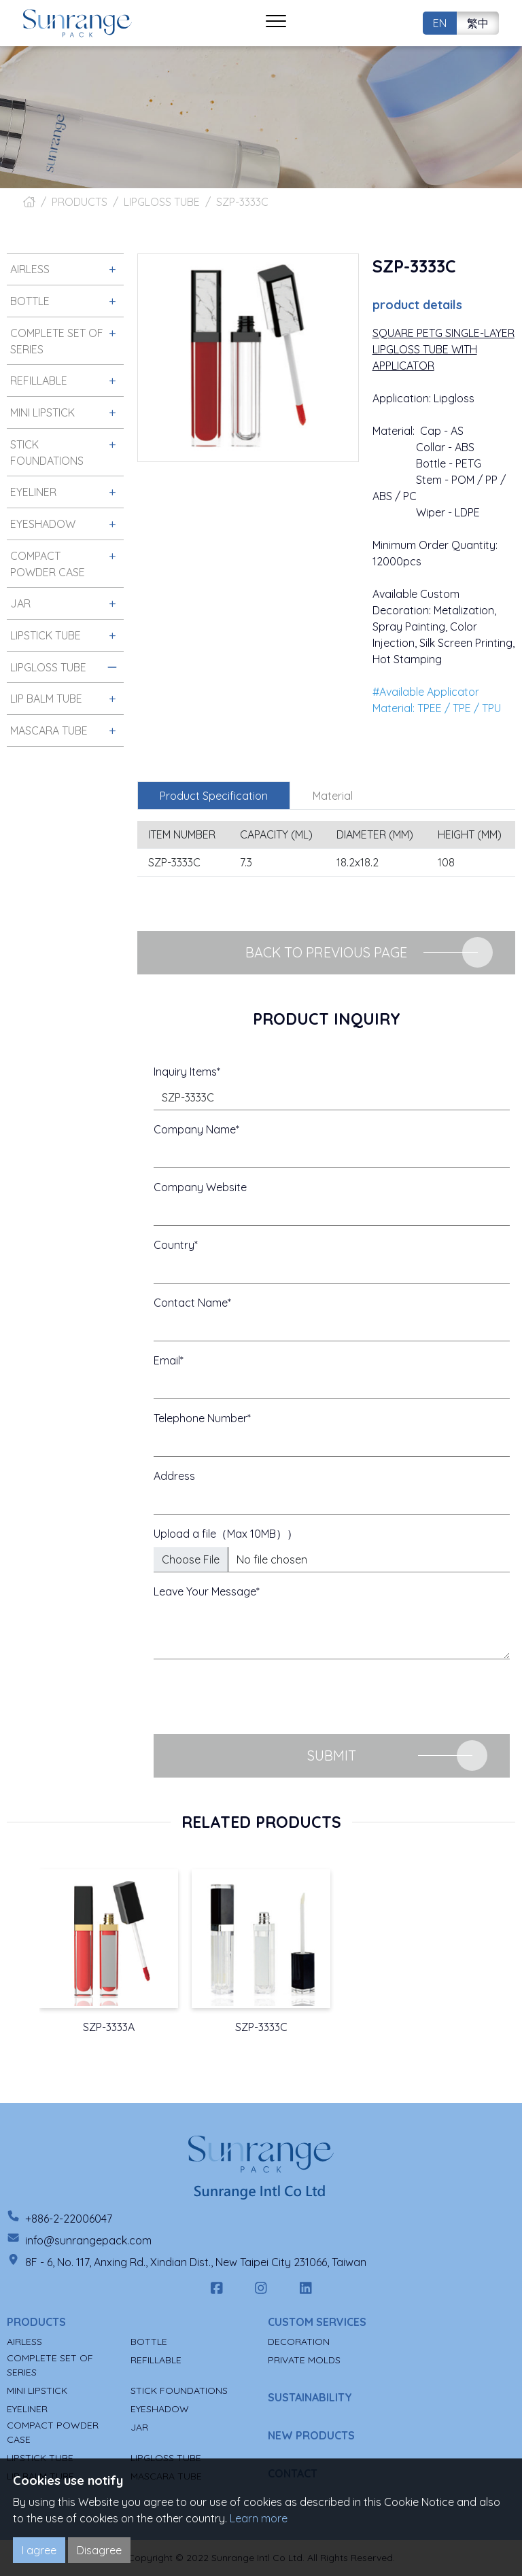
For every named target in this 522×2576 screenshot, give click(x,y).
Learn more (259, 2518)
